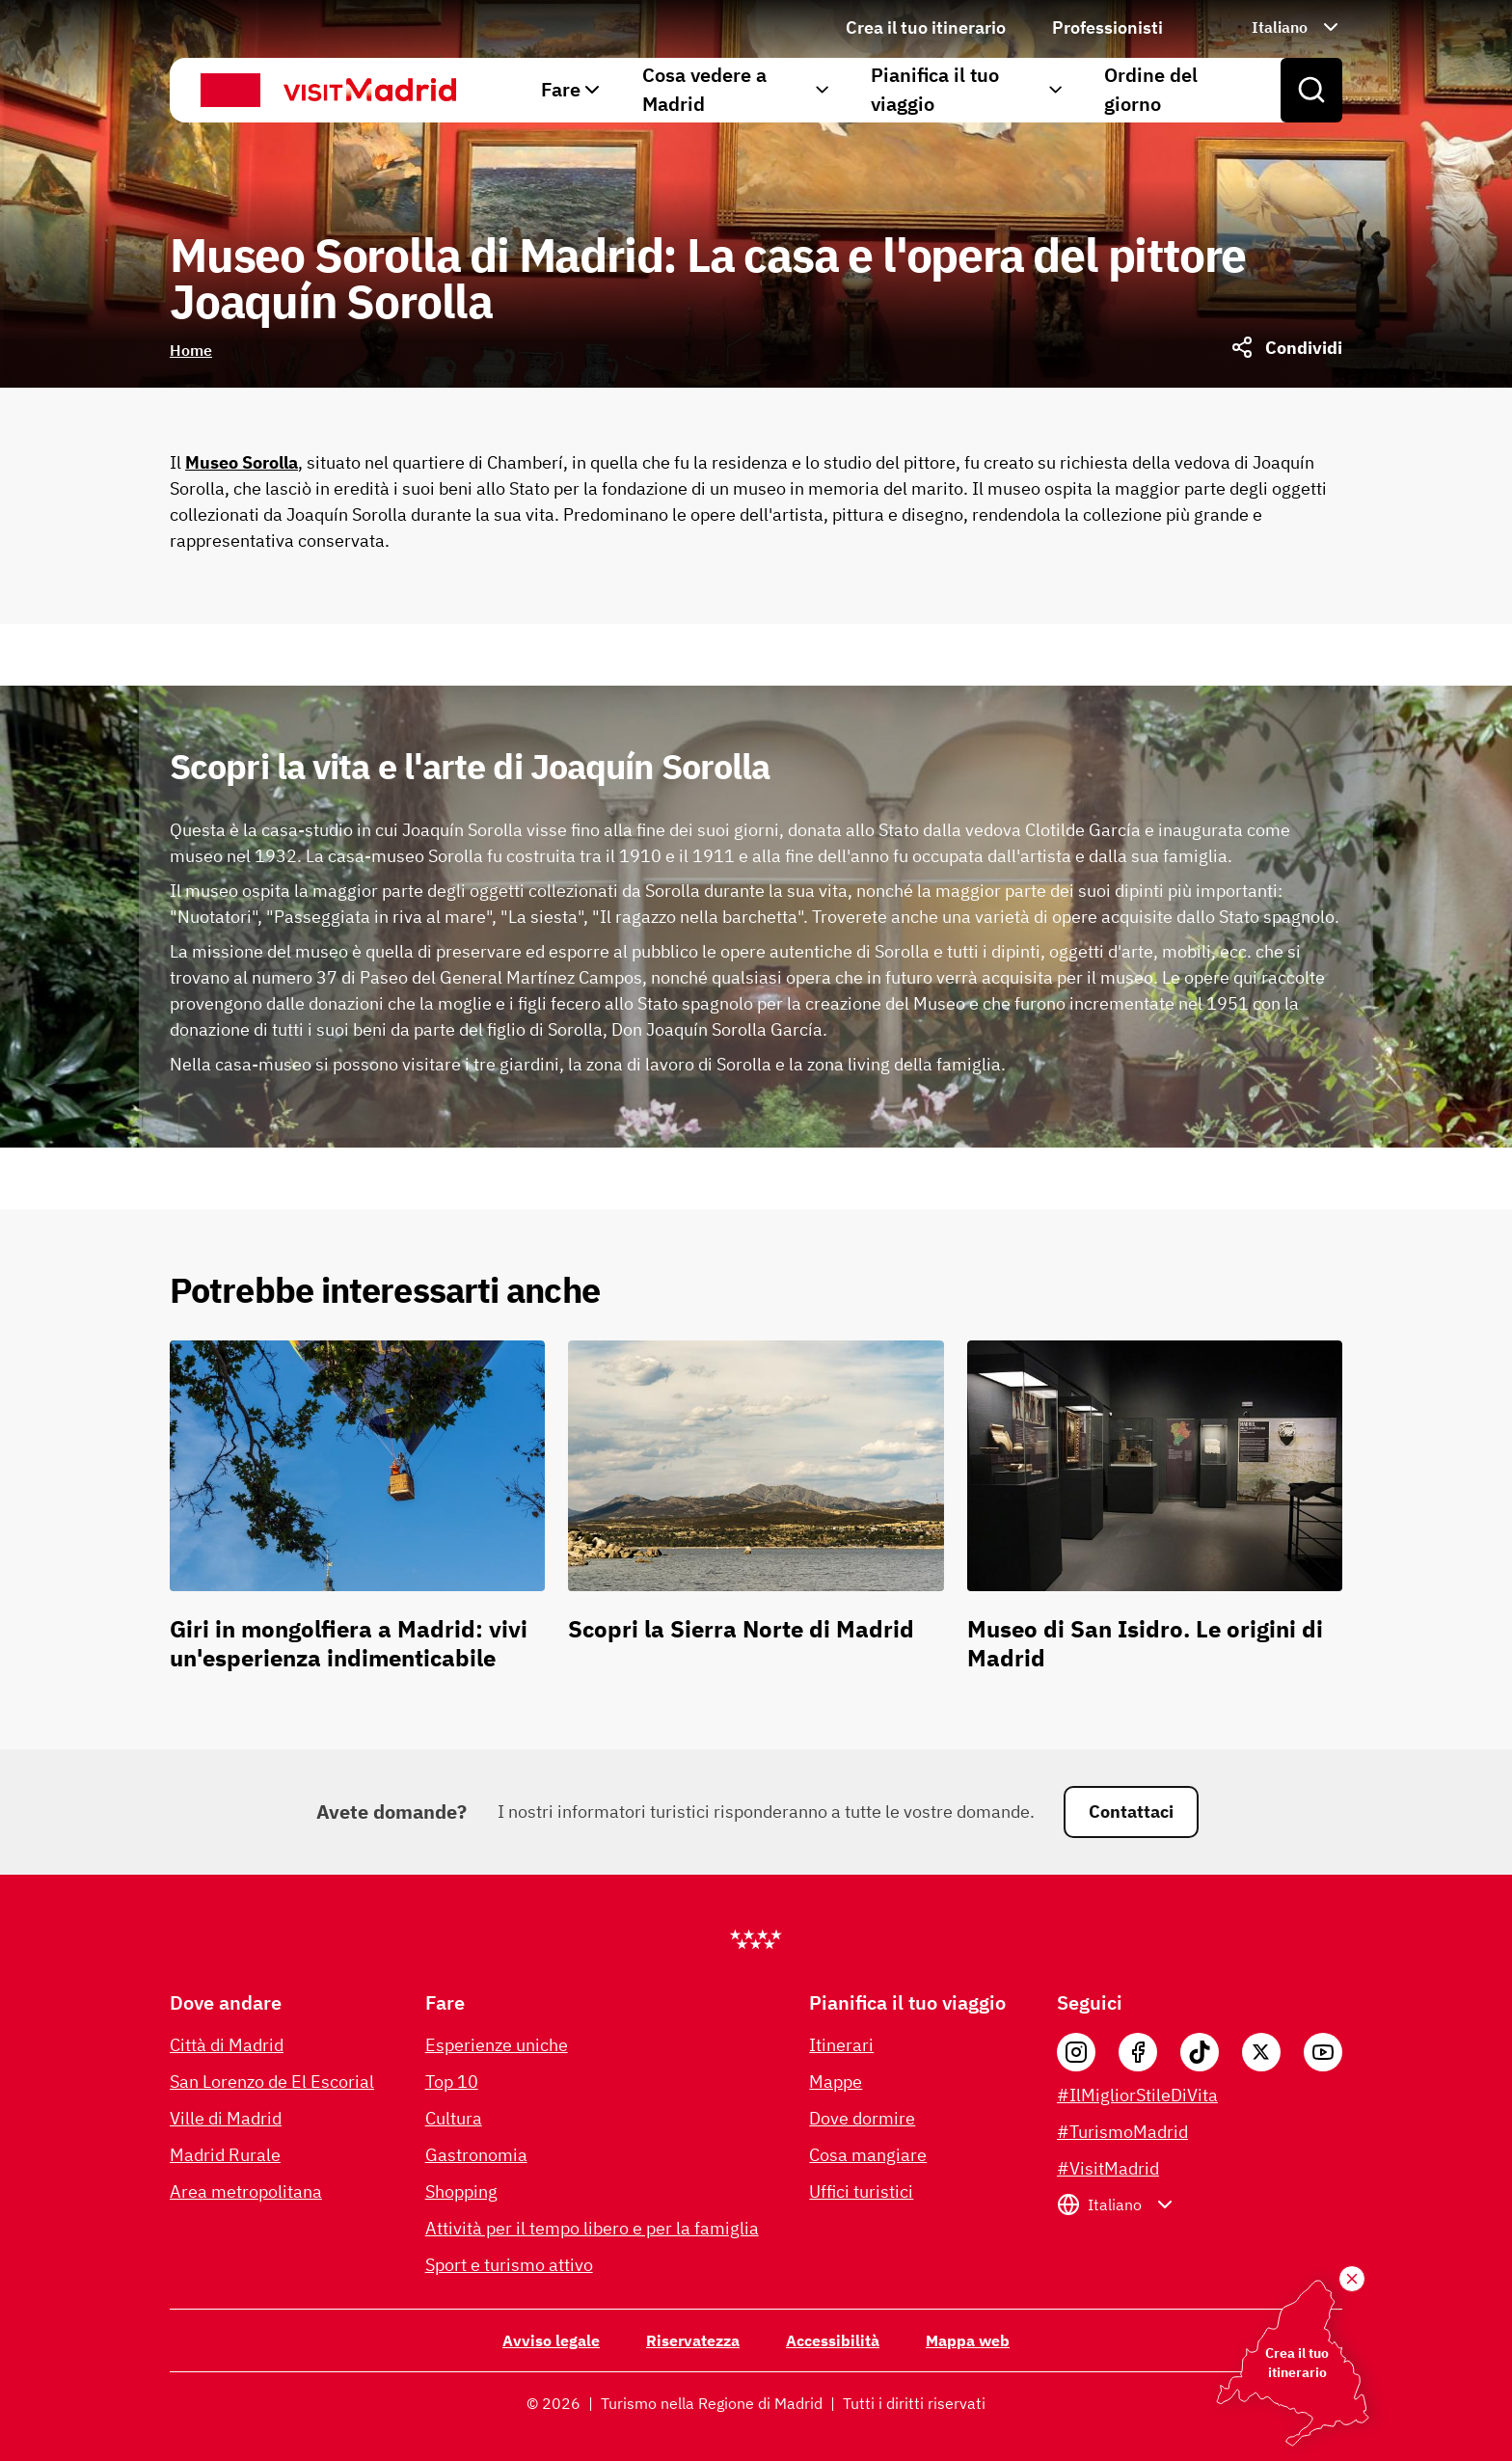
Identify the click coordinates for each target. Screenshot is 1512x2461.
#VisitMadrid (1108, 2168)
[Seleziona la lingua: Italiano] (1275, 27)
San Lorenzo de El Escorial (272, 2081)
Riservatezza (693, 2340)
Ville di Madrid (226, 2118)
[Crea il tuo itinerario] (1351, 2278)
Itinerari (841, 2045)
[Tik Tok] (1199, 2052)
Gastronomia (476, 2155)
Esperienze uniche (496, 2045)
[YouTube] (1323, 2052)
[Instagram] (1076, 2052)
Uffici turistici (861, 2191)
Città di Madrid (227, 2045)
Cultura (453, 2118)
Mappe (835, 2081)
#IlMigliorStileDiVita (1137, 2095)
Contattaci (1131, 1811)
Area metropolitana (246, 2191)
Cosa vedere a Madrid (737, 89)
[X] (1261, 2052)
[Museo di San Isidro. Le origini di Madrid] (1154, 1514)
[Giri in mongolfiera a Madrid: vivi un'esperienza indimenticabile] (357, 1514)
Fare (572, 89)
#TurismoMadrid (1122, 2132)
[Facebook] (1137, 2052)
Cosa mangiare (868, 2155)
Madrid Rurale (225, 2155)
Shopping (461, 2191)
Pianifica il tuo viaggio (968, 89)
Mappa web (968, 2340)
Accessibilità (832, 2340)
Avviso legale (551, 2340)
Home (191, 350)
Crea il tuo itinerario (926, 27)
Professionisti (1107, 27)
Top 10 (451, 2081)
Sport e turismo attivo (509, 2265)
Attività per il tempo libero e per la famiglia (592, 2228)
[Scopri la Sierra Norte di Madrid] (755, 1514)
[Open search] (1311, 90)
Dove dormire (862, 2118)
